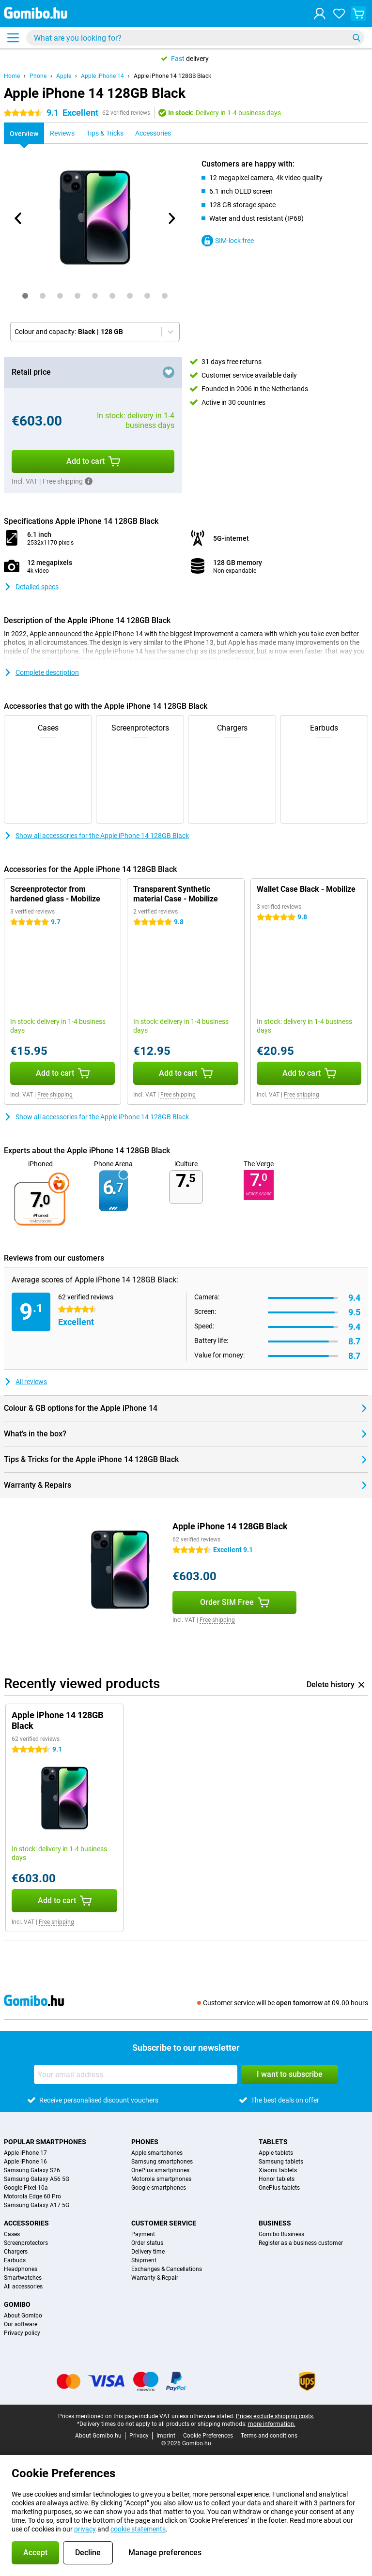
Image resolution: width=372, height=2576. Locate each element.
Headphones (20, 2269)
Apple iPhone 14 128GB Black (172, 76)
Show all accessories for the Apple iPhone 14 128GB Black (96, 835)
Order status (147, 2243)
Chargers (16, 2251)
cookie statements (138, 2529)
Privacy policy (22, 2333)
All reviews (25, 1382)
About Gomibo (23, 2315)
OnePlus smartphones (160, 2170)
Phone (38, 76)
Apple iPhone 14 (102, 76)
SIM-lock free (228, 240)
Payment (143, 2234)
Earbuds (15, 2260)
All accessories (23, 2286)
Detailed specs (31, 587)
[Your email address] (135, 2074)
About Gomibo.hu (98, 2435)
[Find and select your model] (195, 38)
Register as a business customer (301, 2243)
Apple (63, 76)
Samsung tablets (281, 2161)
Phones (144, 2142)
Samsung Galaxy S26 (32, 2170)
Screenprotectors (26, 2243)
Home (12, 76)
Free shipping (55, 1094)
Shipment (143, 2260)
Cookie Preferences (208, 2435)
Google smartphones (158, 2187)
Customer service (163, 2223)
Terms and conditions (269, 2435)
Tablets (273, 2142)
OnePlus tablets (279, 2187)
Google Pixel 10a (26, 2187)
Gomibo (17, 2304)
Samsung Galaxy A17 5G (36, 2205)
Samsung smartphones (162, 2161)
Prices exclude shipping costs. (275, 2416)
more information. (271, 2424)
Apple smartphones (157, 2152)
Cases (12, 2234)
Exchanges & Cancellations (166, 2269)
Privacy (139, 2435)
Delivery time (148, 2251)
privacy (85, 2529)
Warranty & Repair (154, 2277)
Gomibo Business (281, 2234)
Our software (20, 2324)
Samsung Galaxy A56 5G (36, 2179)
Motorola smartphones (161, 2179)
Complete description (41, 672)
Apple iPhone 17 (25, 2152)
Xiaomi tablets (278, 2170)
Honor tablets (276, 2179)
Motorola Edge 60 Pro (32, 2196)
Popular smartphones (45, 2142)
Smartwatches (23, 2277)
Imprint (165, 2435)
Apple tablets (276, 2152)
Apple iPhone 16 (25, 2161)
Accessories (26, 2223)
